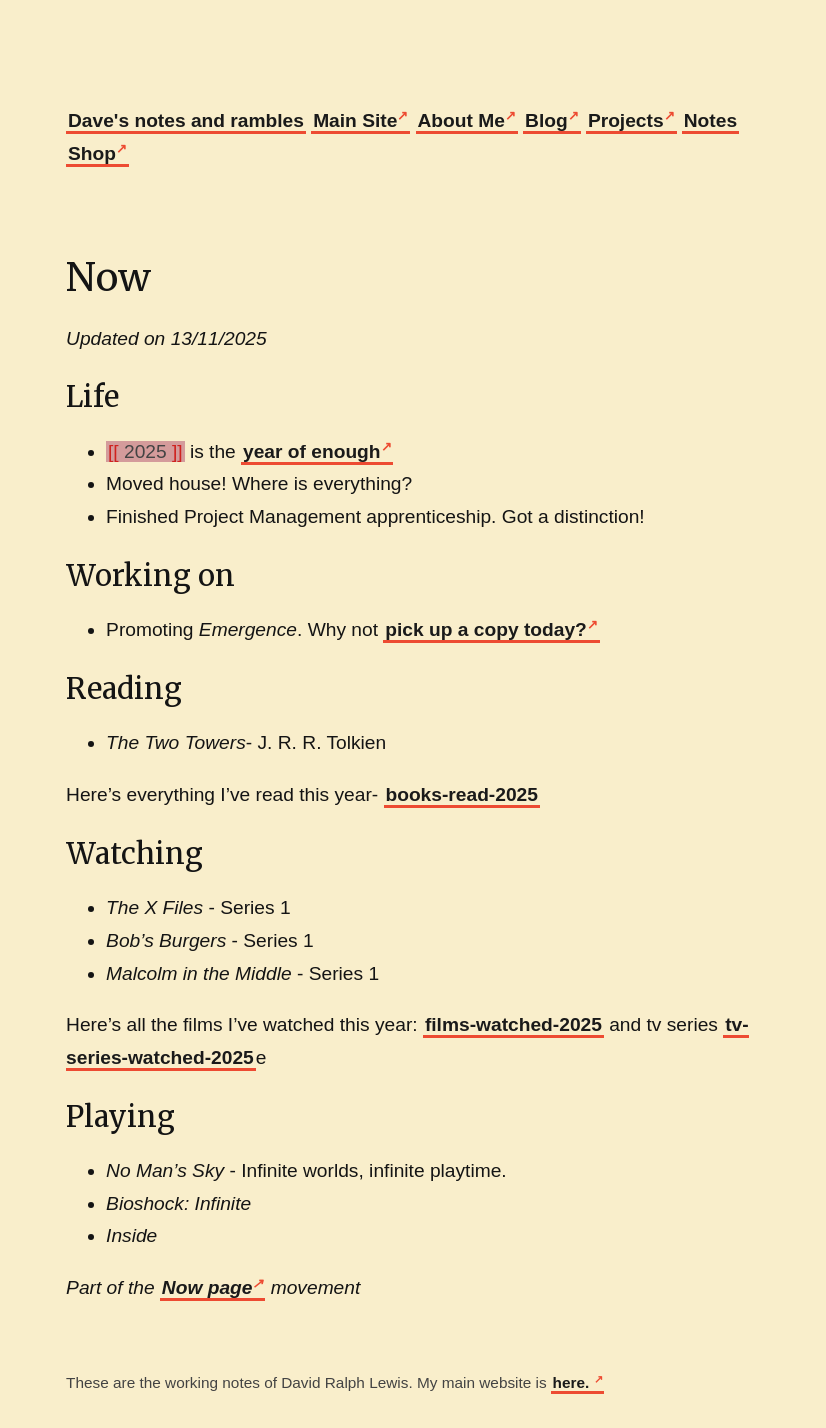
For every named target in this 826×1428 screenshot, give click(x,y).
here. (573, 1382)
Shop (92, 153)
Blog (546, 120)
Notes (710, 120)
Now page (207, 1287)
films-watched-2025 (513, 1024)
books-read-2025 (461, 794)
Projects (626, 120)
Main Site (355, 120)
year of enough (312, 451)
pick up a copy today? (486, 629)
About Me (461, 120)
